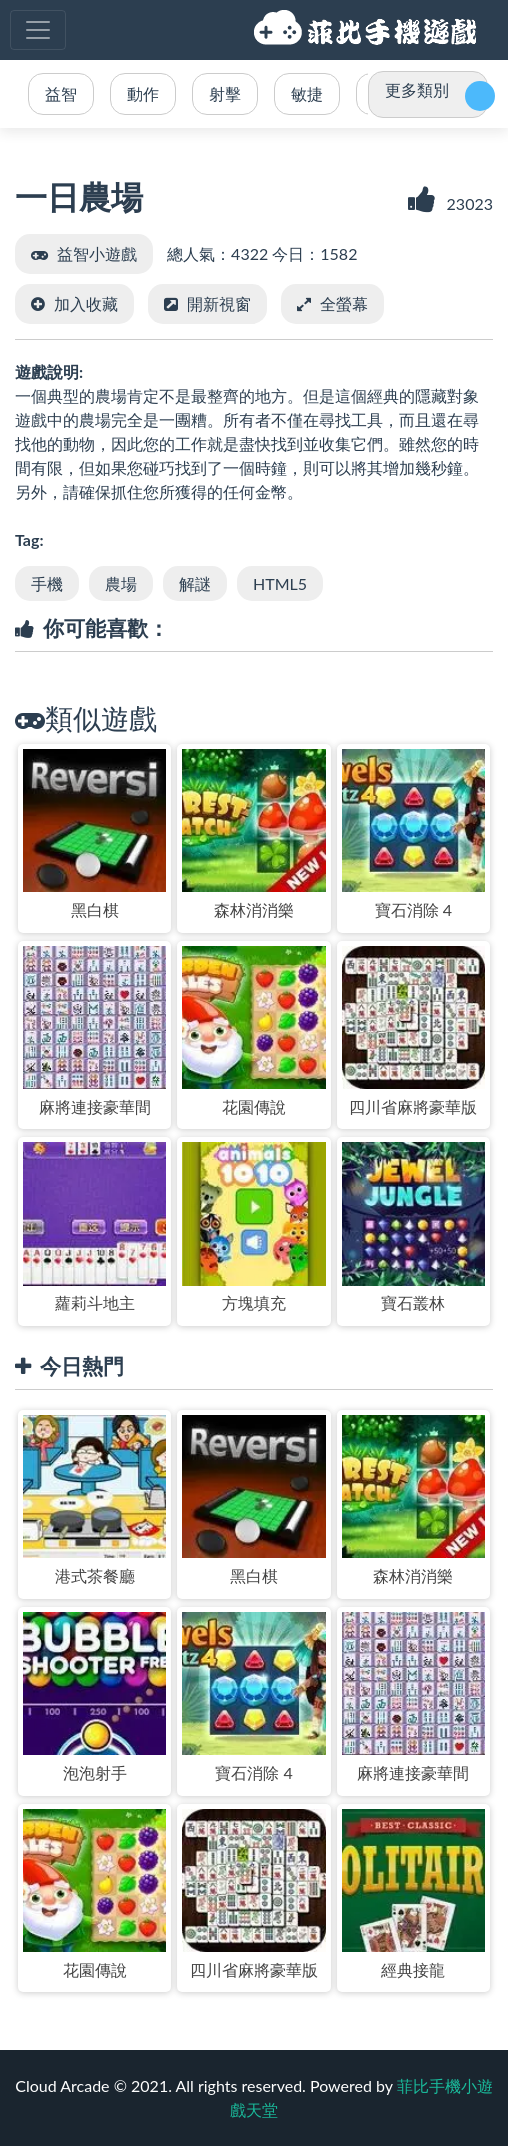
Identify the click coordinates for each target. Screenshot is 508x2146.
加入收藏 (86, 303)
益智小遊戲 (97, 253)
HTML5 (280, 583)
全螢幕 (344, 303)
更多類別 (417, 89)
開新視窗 (219, 303)
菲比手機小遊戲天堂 (368, 30)
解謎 (195, 583)
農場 (121, 583)
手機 (47, 583)
